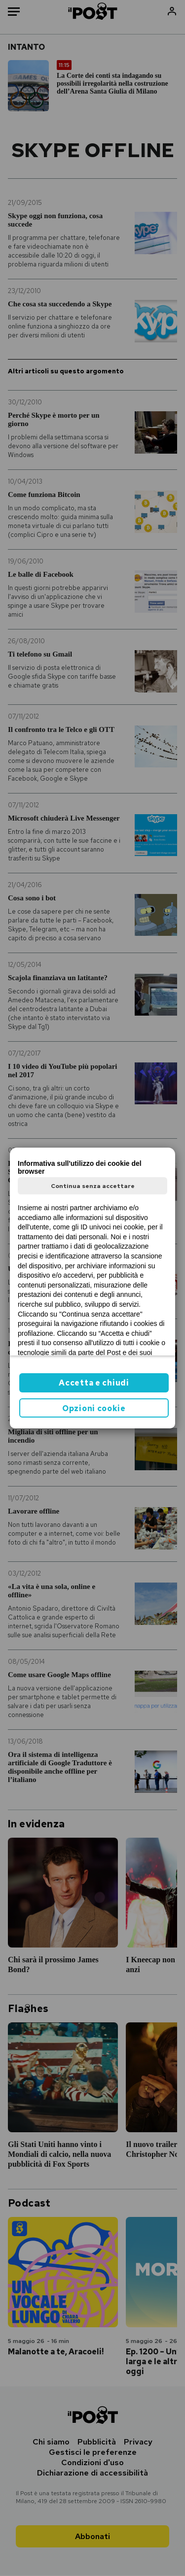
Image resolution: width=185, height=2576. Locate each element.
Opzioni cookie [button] (94, 1408)
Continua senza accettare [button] (93, 1186)
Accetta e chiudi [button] (94, 1383)
